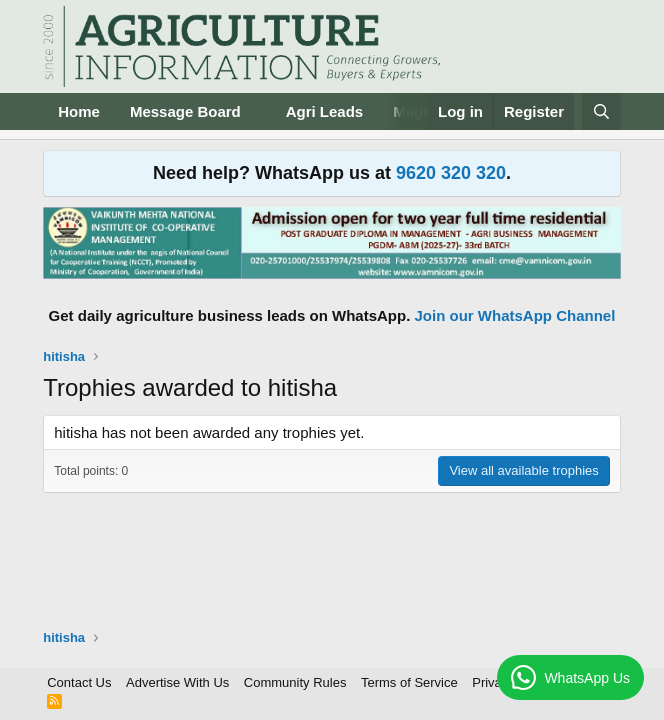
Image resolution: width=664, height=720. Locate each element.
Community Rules (295, 682)
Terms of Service (409, 682)
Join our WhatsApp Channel (515, 315)
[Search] (601, 111)
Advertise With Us (177, 682)
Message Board (185, 111)
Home (79, 111)
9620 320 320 (451, 173)
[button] (257, 111)
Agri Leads (325, 111)
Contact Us (79, 682)
